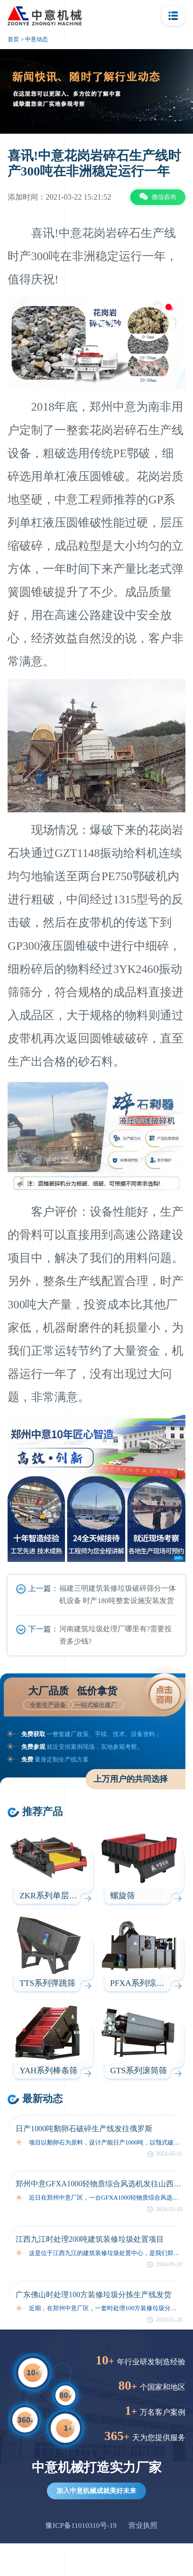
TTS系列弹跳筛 (47, 1983)
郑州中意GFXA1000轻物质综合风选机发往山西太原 (99, 2183)
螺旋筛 (122, 1895)
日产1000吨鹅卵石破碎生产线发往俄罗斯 (84, 2128)
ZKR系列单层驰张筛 (57, 1895)
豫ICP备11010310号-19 (81, 2525)
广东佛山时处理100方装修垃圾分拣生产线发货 (94, 2294)
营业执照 (143, 2525)
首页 (13, 39)
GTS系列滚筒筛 (138, 2070)
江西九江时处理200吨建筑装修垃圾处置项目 (90, 2239)
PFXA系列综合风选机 (149, 1983)
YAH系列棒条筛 (49, 2070)
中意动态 (36, 39)
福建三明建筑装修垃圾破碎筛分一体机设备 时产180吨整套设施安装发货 (117, 1594)
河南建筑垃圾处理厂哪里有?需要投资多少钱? (115, 1635)
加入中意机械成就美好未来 (96, 2491)
